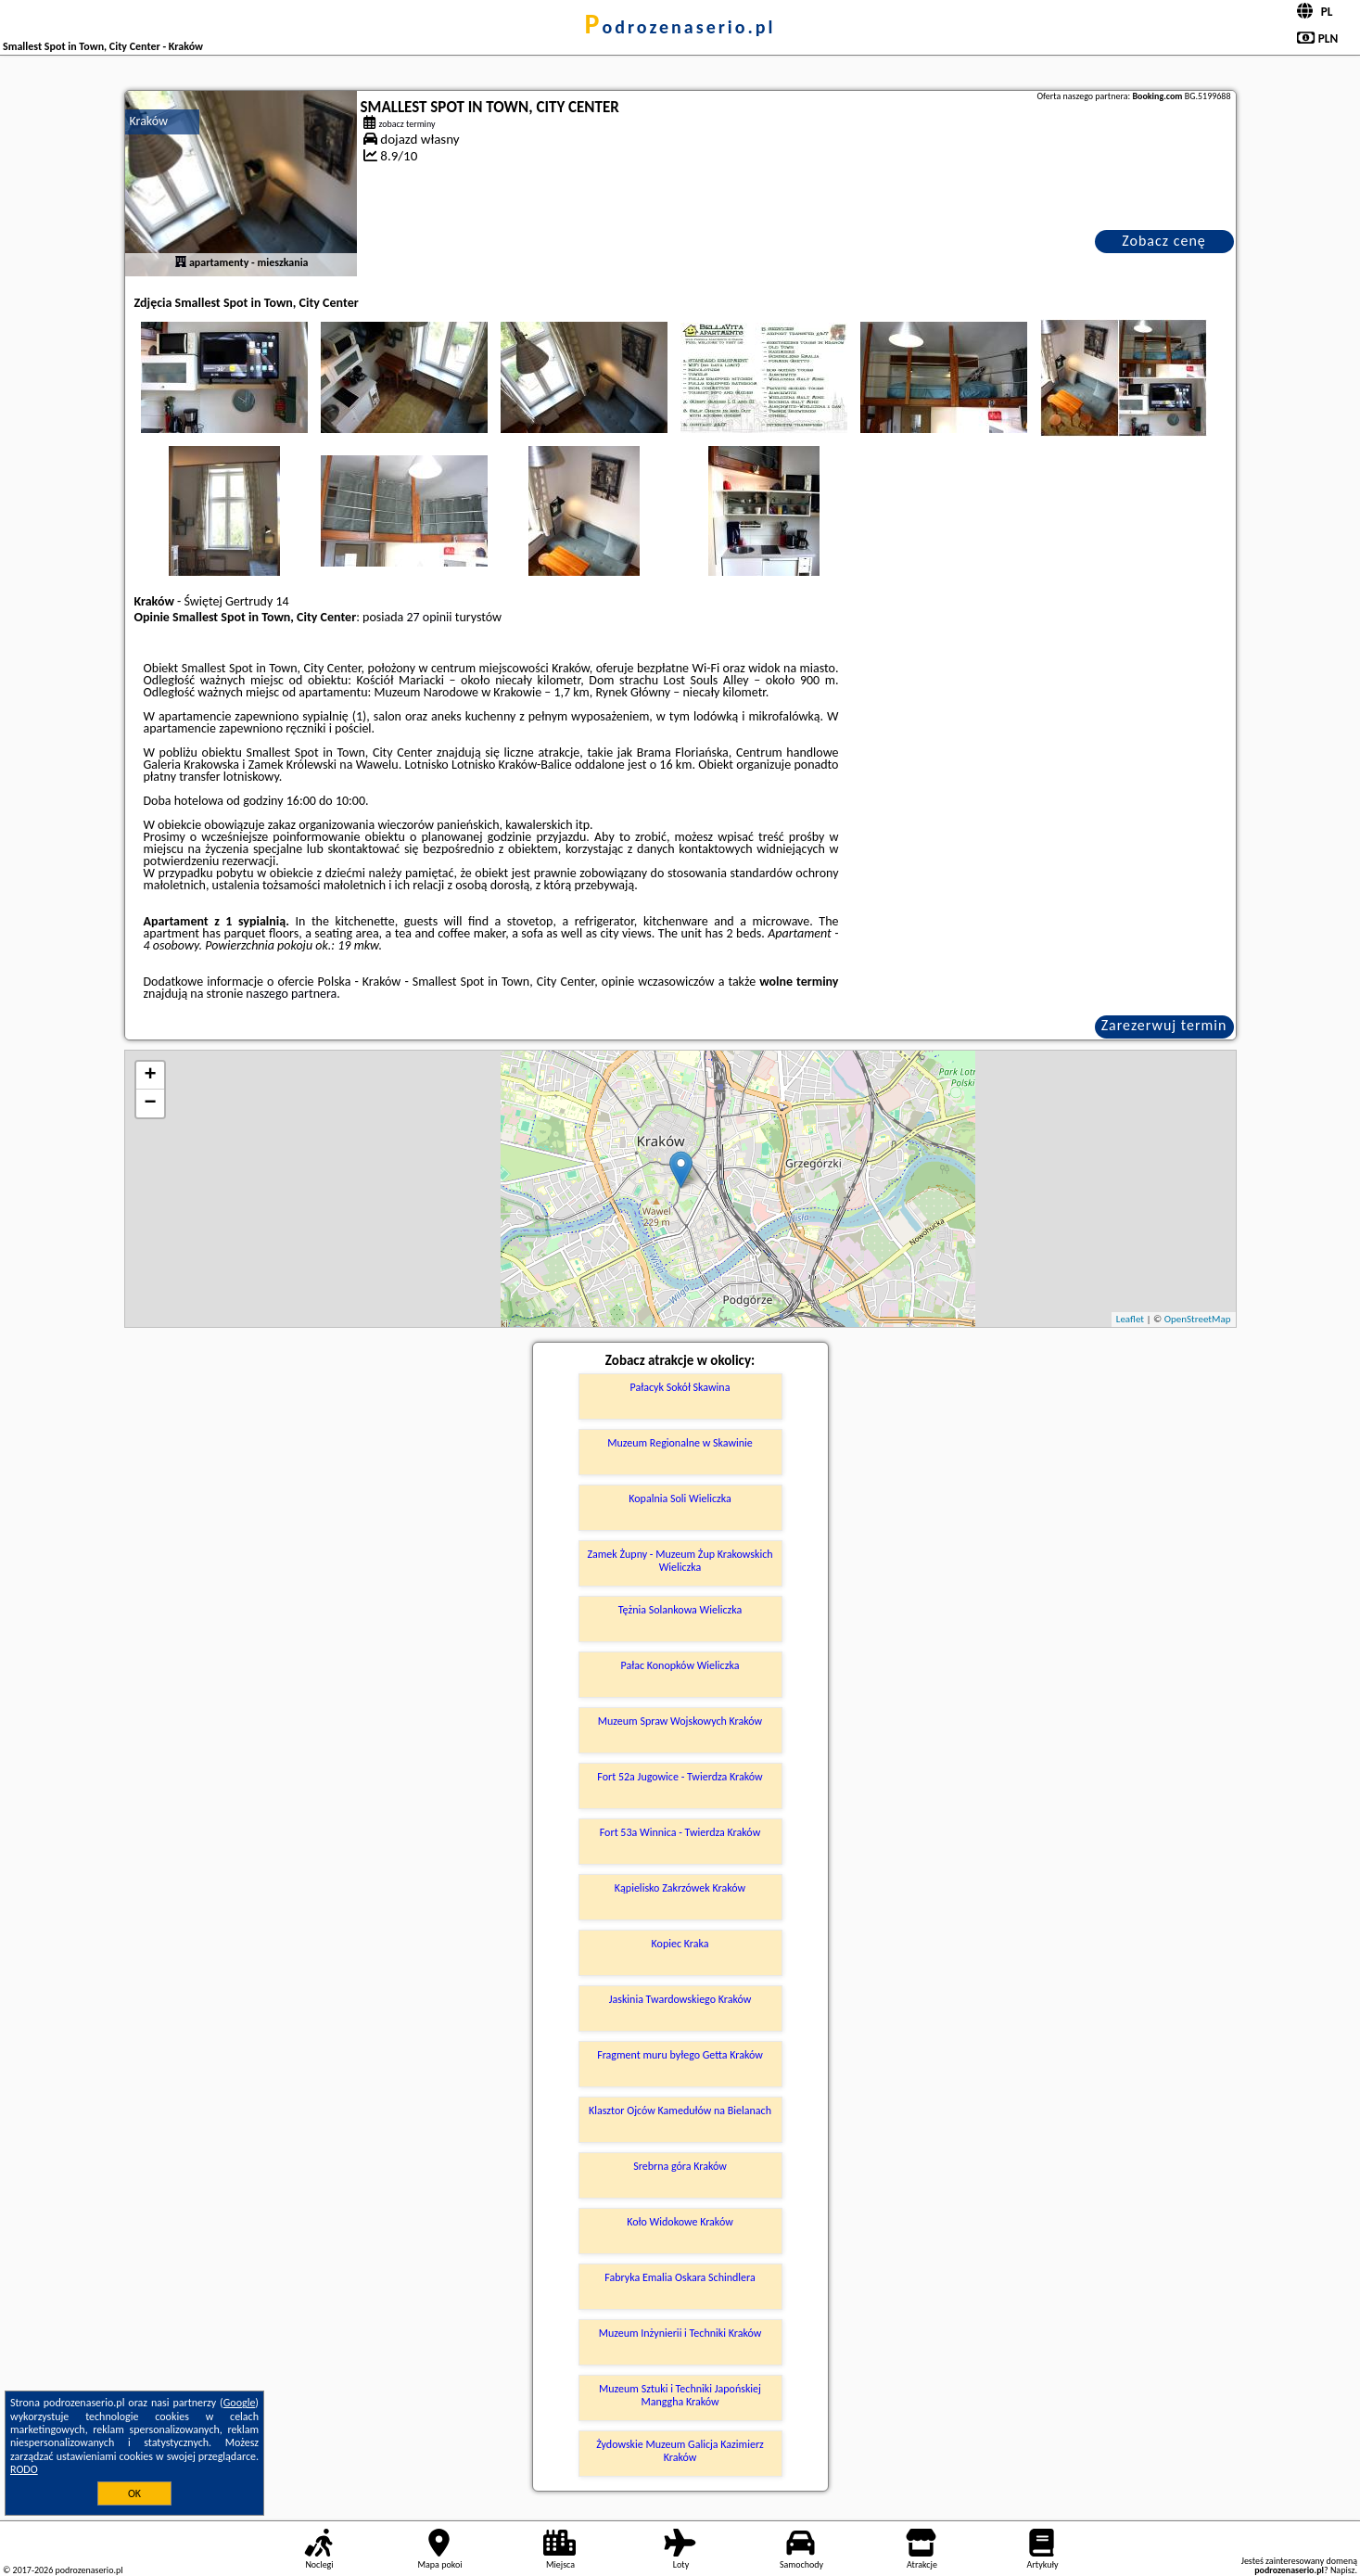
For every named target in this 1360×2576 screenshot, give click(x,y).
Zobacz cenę (1164, 240)
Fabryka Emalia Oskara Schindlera (680, 2277)
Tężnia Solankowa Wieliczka (680, 1609)
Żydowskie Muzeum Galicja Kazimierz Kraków (680, 2451)
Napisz (1342, 2570)
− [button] (150, 1103)
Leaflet (1130, 1319)
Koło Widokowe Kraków (680, 2221)
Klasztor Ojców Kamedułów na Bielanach (680, 2110)
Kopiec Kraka (680, 1943)
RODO (24, 2469)
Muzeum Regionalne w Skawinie (680, 1442)
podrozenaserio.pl (680, 27)
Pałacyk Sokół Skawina (680, 1387)
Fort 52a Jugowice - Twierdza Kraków (679, 1776)
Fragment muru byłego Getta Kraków (680, 2054)
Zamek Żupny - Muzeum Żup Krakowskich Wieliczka (679, 1561)
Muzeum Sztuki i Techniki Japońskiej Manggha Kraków (680, 2395)
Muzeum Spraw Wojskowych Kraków (680, 1721)
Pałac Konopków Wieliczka (680, 1665)
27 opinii (428, 617)
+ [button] (150, 1076)
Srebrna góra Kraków (680, 2166)
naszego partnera (291, 993)
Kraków (149, 121)
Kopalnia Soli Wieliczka (680, 1498)
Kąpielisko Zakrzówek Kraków (680, 1887)
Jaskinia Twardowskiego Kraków (680, 1999)
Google (239, 2402)
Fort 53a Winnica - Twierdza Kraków (680, 1832)
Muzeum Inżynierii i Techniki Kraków (680, 2333)
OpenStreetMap (1197, 1319)
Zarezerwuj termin (1164, 1025)
